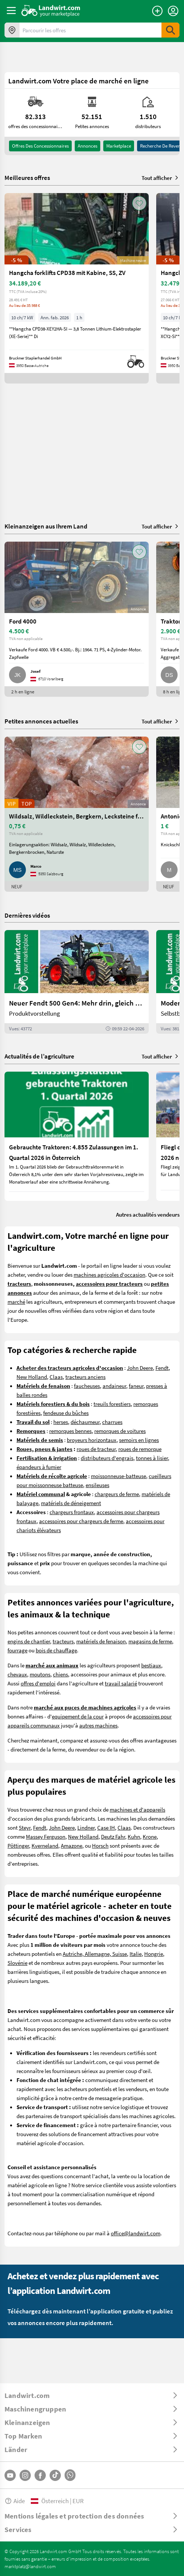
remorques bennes (70, 1430)
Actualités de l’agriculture (39, 1056)
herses (60, 1421)
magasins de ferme (150, 1641)
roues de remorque (139, 1449)
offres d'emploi (38, 1683)
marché (16, 1301)
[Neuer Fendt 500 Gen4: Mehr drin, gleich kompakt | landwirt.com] (77, 982)
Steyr (24, 1827)
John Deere (140, 1367)
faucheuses (87, 1385)
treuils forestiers (112, 1403)
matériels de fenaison (101, 1641)
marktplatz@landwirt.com (30, 2566)
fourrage (17, 1650)
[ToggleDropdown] (92, 2395)
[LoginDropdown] (173, 11)
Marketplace (118, 145)
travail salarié (121, 1683)
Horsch (100, 1845)
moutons (40, 1674)
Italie (136, 1953)
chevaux (17, 1674)
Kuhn (134, 1836)
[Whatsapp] (70, 2475)
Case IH (106, 1827)
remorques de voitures (120, 1430)
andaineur (114, 1385)
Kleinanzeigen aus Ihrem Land (46, 526)
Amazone (71, 1845)
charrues (112, 1421)
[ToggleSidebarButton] (11, 11)
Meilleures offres (27, 177)
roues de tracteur (96, 1449)
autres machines (98, 1725)
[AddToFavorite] (139, 203)
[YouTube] (10, 2475)
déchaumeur (85, 1421)
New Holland (32, 1376)
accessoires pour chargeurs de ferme (81, 1521)
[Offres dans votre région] (12, 30)
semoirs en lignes (139, 1440)
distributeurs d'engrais (107, 1458)
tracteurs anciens (85, 1376)
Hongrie (153, 1953)
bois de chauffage (56, 1650)
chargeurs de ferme (117, 1494)
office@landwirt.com (135, 2233)
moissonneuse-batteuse (118, 1476)
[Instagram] (25, 2475)
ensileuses (97, 1485)
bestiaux (151, 1665)
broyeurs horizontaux (91, 1440)
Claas (56, 1376)
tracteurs (63, 1641)
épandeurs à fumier (39, 1467)
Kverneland (45, 1845)
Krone (150, 1836)
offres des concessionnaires (40, 145)
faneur (136, 1385)
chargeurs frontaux (72, 1512)
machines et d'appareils (137, 1809)
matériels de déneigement (71, 1503)
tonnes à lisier (152, 1458)
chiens (60, 1674)
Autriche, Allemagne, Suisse (95, 1953)
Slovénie (17, 1962)
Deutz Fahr (113, 1836)
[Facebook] (40, 2475)
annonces (87, 145)
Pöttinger (18, 1845)
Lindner (86, 1827)
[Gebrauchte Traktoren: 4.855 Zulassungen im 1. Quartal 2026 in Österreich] (77, 1136)
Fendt (162, 1367)
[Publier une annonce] (157, 11)
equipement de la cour (78, 1716)
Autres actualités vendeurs (147, 1214)
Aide (15, 2500)
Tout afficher (160, 177)
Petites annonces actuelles (41, 721)
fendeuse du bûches (66, 1412)
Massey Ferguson (45, 1836)
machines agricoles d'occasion (109, 1274)
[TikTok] (55, 2475)
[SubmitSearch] (170, 30)
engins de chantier (29, 1641)
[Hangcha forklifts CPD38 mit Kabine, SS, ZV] (77, 288)
